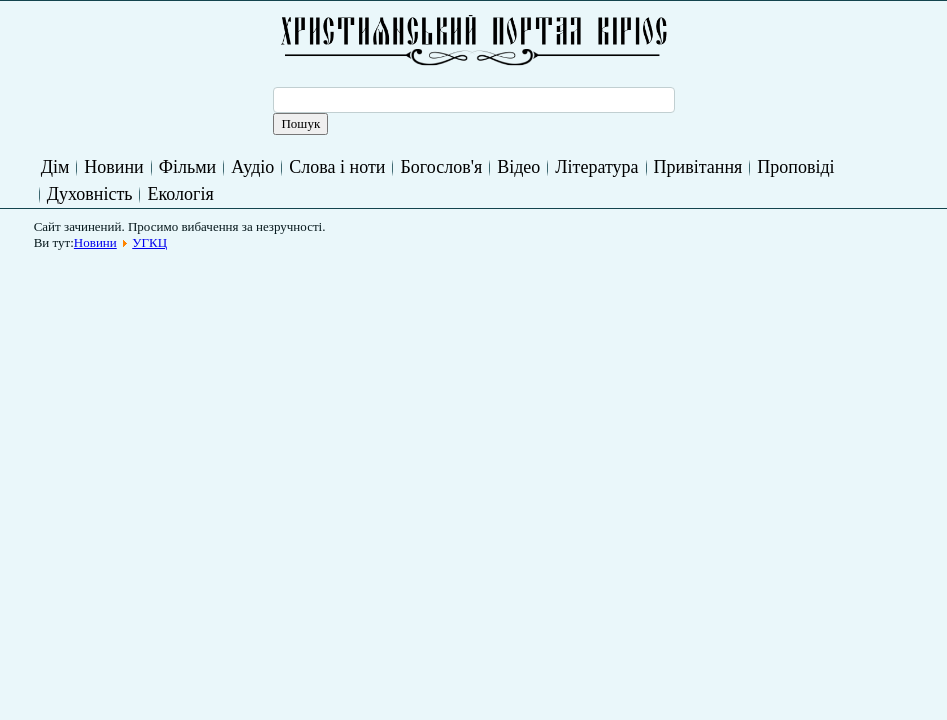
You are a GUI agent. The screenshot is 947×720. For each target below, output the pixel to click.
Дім (55, 167)
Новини (113, 167)
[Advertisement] (406, 304)
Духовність (90, 194)
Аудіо (252, 167)
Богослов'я (441, 167)
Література (596, 167)
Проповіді (795, 167)
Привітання (698, 167)
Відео (518, 167)
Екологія (180, 194)
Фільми (187, 167)
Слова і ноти (337, 167)
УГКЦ (149, 242)
